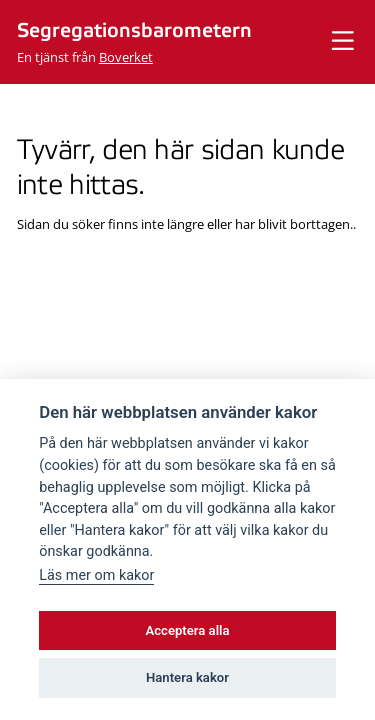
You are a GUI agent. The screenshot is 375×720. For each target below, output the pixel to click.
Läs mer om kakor (96, 575)
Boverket (126, 57)
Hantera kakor (187, 677)
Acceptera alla (188, 630)
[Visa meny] (343, 41)
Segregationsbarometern (134, 31)
